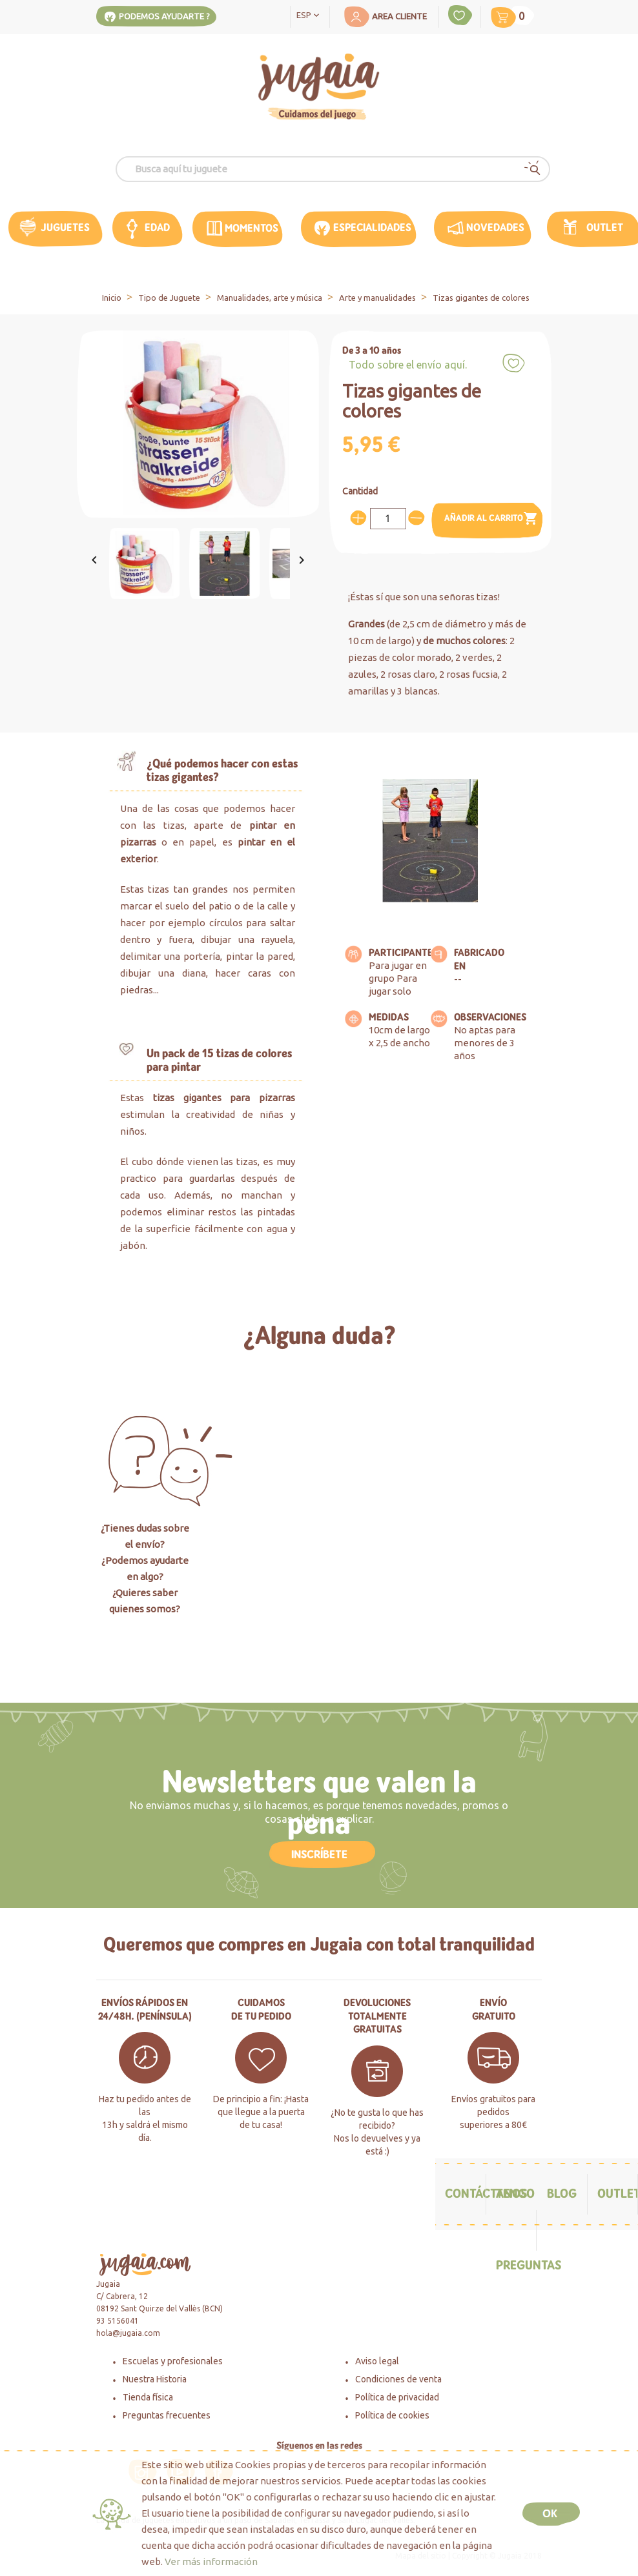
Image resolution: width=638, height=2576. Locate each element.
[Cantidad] (388, 518)
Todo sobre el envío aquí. (408, 365)
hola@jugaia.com (128, 2333)
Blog (562, 2193)
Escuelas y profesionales (173, 2361)
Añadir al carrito (491, 519)
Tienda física (148, 2397)
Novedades (495, 227)
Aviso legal (377, 2361)
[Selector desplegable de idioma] (310, 14)
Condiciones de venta (398, 2379)
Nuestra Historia (155, 2379)
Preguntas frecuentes (167, 2415)
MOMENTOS (251, 228)
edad (157, 227)
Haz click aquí (319, 1645)
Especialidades (372, 227)
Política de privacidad (397, 2397)
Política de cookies (392, 2415)
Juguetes (65, 227)
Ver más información (211, 2561)
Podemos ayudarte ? (164, 16)
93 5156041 (117, 2321)
